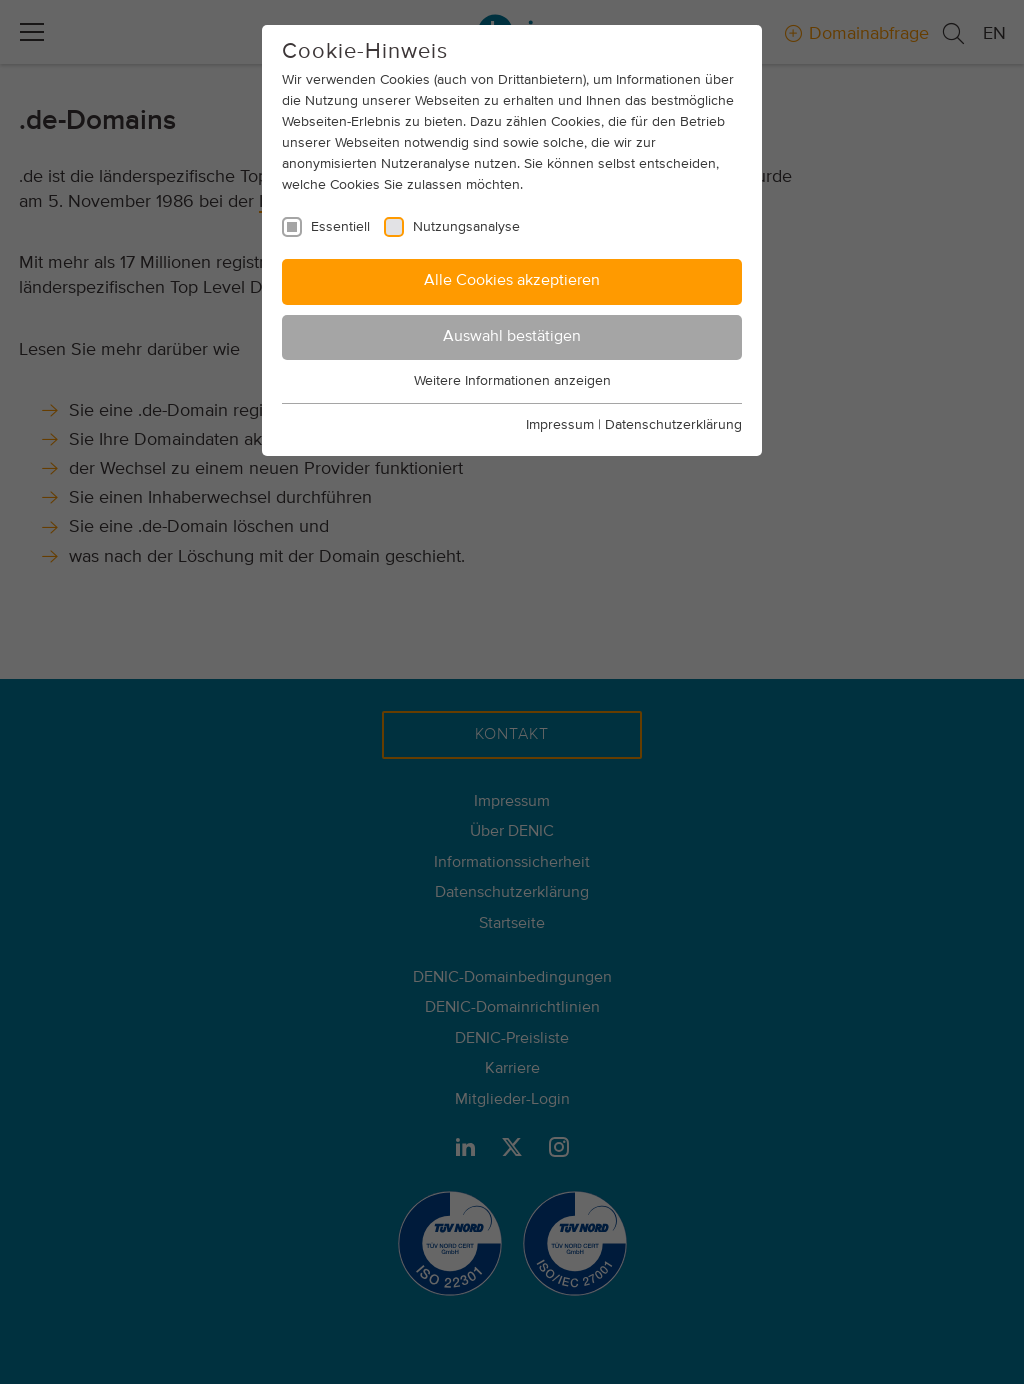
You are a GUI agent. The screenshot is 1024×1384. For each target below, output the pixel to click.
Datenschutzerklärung (673, 425)
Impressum (560, 425)
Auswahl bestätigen (512, 337)
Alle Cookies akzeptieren (512, 281)
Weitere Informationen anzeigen (512, 381)
